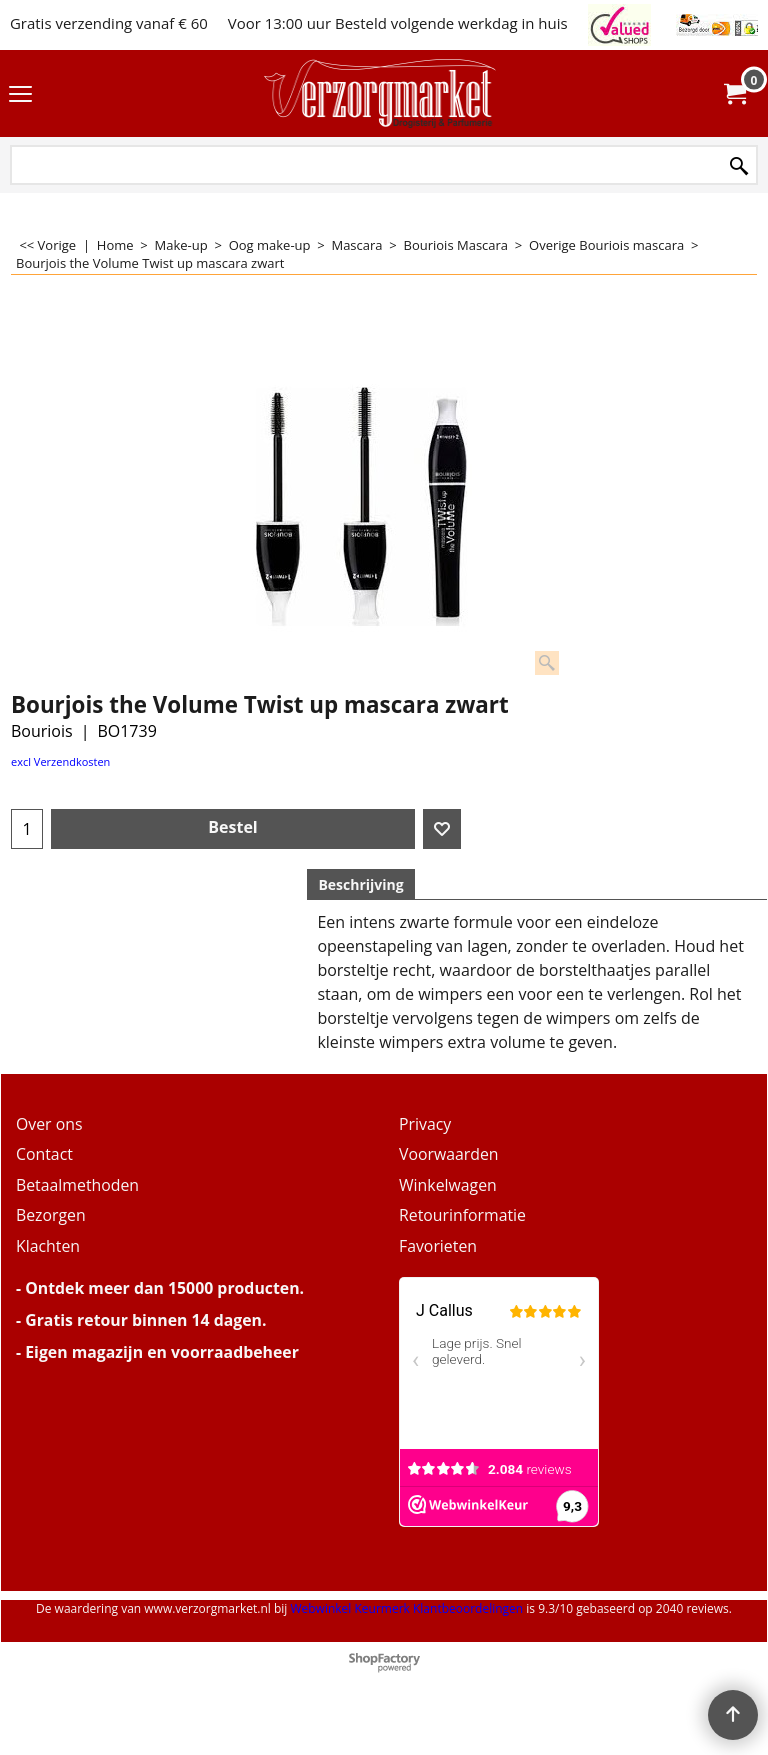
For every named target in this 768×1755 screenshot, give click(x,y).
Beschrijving (360, 884)
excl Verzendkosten (60, 761)
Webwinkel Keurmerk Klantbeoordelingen (406, 1608)
